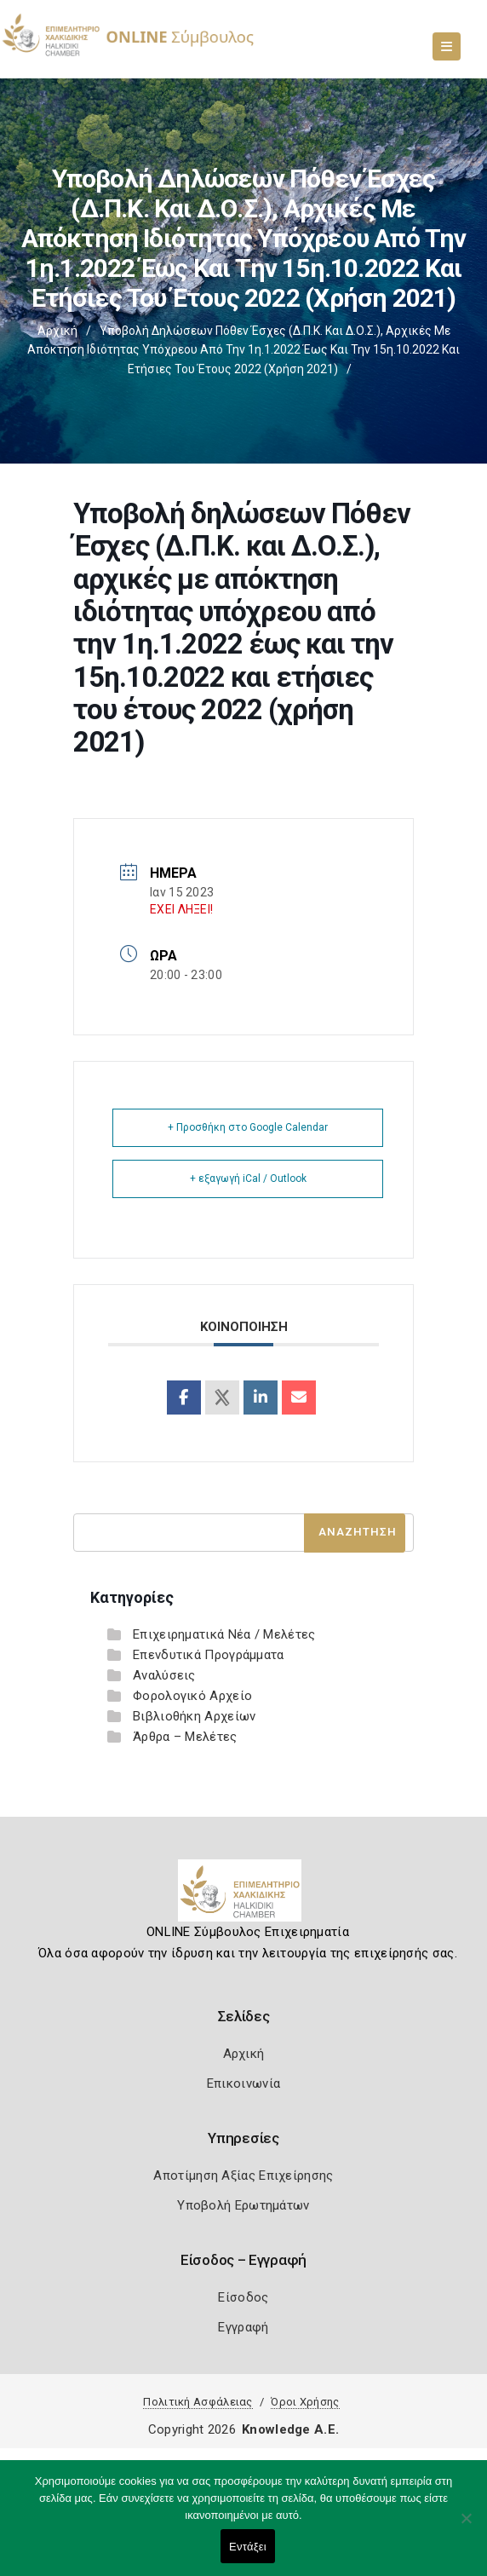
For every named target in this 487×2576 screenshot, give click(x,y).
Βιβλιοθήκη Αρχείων (194, 1716)
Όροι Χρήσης (305, 2401)
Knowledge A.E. (290, 2429)
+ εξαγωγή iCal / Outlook (248, 1178)
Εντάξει (247, 2546)
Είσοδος (243, 2297)
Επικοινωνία (243, 2083)
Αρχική (57, 330)
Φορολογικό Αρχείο (192, 1695)
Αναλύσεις (164, 1675)
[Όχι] (465, 2527)
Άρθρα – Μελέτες (185, 1736)
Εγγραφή (243, 2327)
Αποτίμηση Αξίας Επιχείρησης (243, 2175)
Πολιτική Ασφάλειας (197, 2401)
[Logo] (244, 1897)
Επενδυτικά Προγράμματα (208, 1655)
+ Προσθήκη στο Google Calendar (248, 1127)
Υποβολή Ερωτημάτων (243, 2205)
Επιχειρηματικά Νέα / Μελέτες (224, 1634)
